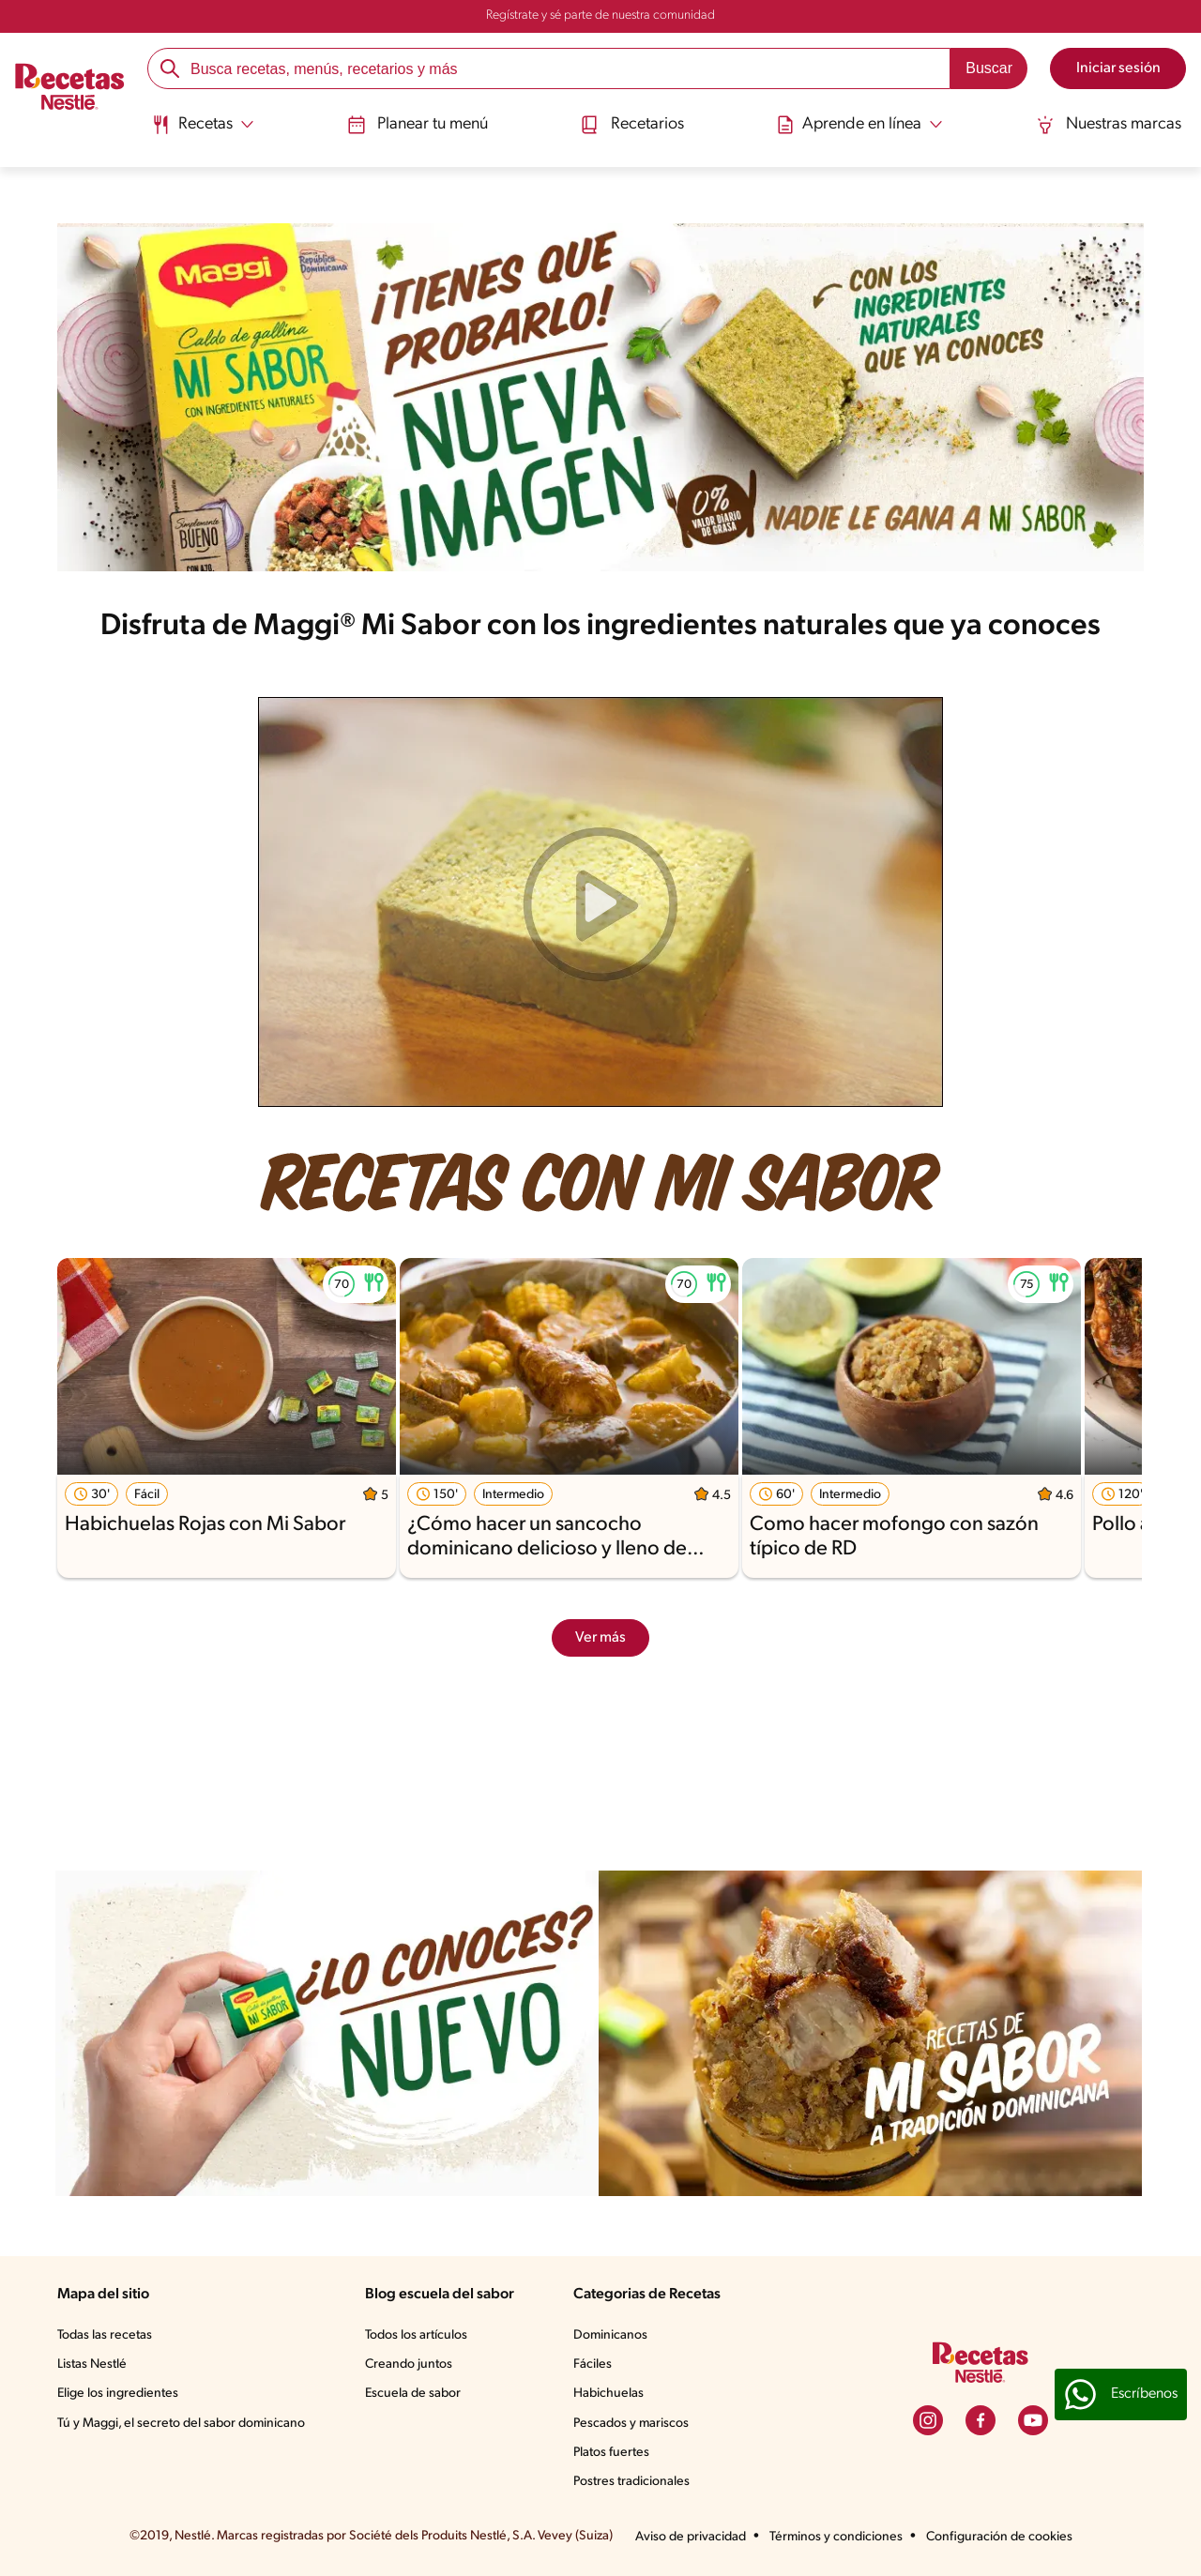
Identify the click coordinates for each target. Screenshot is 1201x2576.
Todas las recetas (104, 2335)
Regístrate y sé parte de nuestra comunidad (600, 15)
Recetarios (632, 124)
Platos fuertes (611, 2453)
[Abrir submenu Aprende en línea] (860, 124)
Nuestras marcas (1109, 124)
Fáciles (592, 2364)
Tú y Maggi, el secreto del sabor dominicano (181, 2424)
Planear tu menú (416, 124)
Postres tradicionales (631, 2482)
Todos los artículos (416, 2335)
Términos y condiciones (836, 2537)
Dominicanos (610, 2335)
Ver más (600, 1637)
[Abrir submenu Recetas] (202, 124)
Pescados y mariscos (631, 2424)
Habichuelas (608, 2394)
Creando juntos (408, 2364)
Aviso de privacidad (690, 2537)
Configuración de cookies (999, 2537)
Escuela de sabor (413, 2394)
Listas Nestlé (92, 2364)
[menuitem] (202, 131)
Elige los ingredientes (117, 2394)
